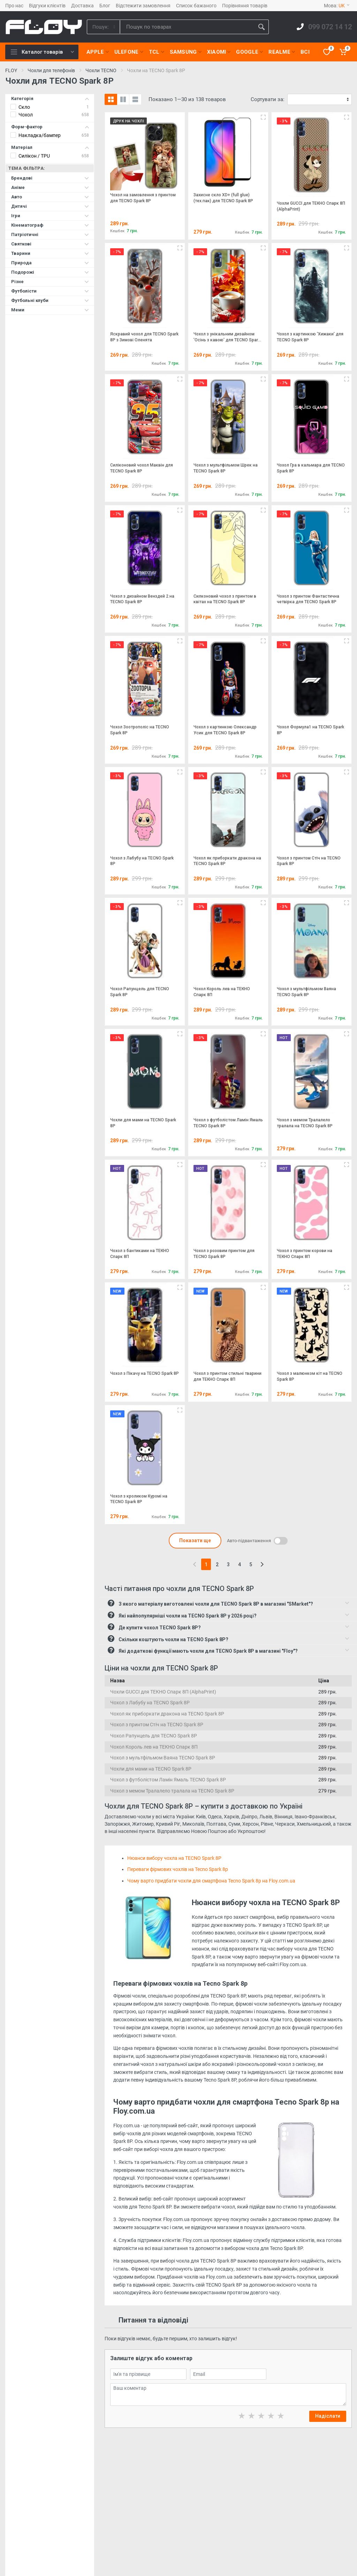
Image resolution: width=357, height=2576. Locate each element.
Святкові (50, 244)
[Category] (104, 26)
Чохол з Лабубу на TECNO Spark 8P (150, 1702)
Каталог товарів (42, 52)
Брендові (50, 178)
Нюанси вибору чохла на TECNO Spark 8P (174, 1858)
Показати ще (195, 1540)
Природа (50, 262)
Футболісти (50, 291)
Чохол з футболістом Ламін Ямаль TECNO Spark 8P (168, 1779)
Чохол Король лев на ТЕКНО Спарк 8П (154, 1747)
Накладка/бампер (39, 135)
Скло (24, 107)
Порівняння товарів (244, 5)
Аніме (50, 187)
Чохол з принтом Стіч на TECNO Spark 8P (156, 1724)
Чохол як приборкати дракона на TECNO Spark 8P (167, 1714)
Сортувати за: (267, 99)
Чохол (25, 115)
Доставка (82, 5)
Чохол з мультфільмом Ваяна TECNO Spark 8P (162, 1757)
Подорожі (50, 272)
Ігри (50, 215)
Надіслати (327, 2416)
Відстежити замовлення (143, 5)
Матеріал (50, 147)
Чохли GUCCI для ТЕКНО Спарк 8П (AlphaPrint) (163, 1692)
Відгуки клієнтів (47, 5)
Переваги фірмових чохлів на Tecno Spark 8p (177, 1869)
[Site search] (187, 27)
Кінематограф (50, 225)
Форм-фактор (50, 126)
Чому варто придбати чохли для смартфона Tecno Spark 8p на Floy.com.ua (211, 1881)
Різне (50, 281)
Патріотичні (50, 234)
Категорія (50, 98)
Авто (50, 196)
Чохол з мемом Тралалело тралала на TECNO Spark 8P (172, 1791)
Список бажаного (196, 5)
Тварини (50, 253)
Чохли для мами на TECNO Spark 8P (150, 1769)
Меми (50, 309)
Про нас (14, 5)
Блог (104, 5)
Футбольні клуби (50, 300)
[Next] (262, 1564)
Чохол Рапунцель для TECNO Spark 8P (153, 1735)
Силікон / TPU (34, 156)
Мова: (336, 5)
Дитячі (50, 206)
